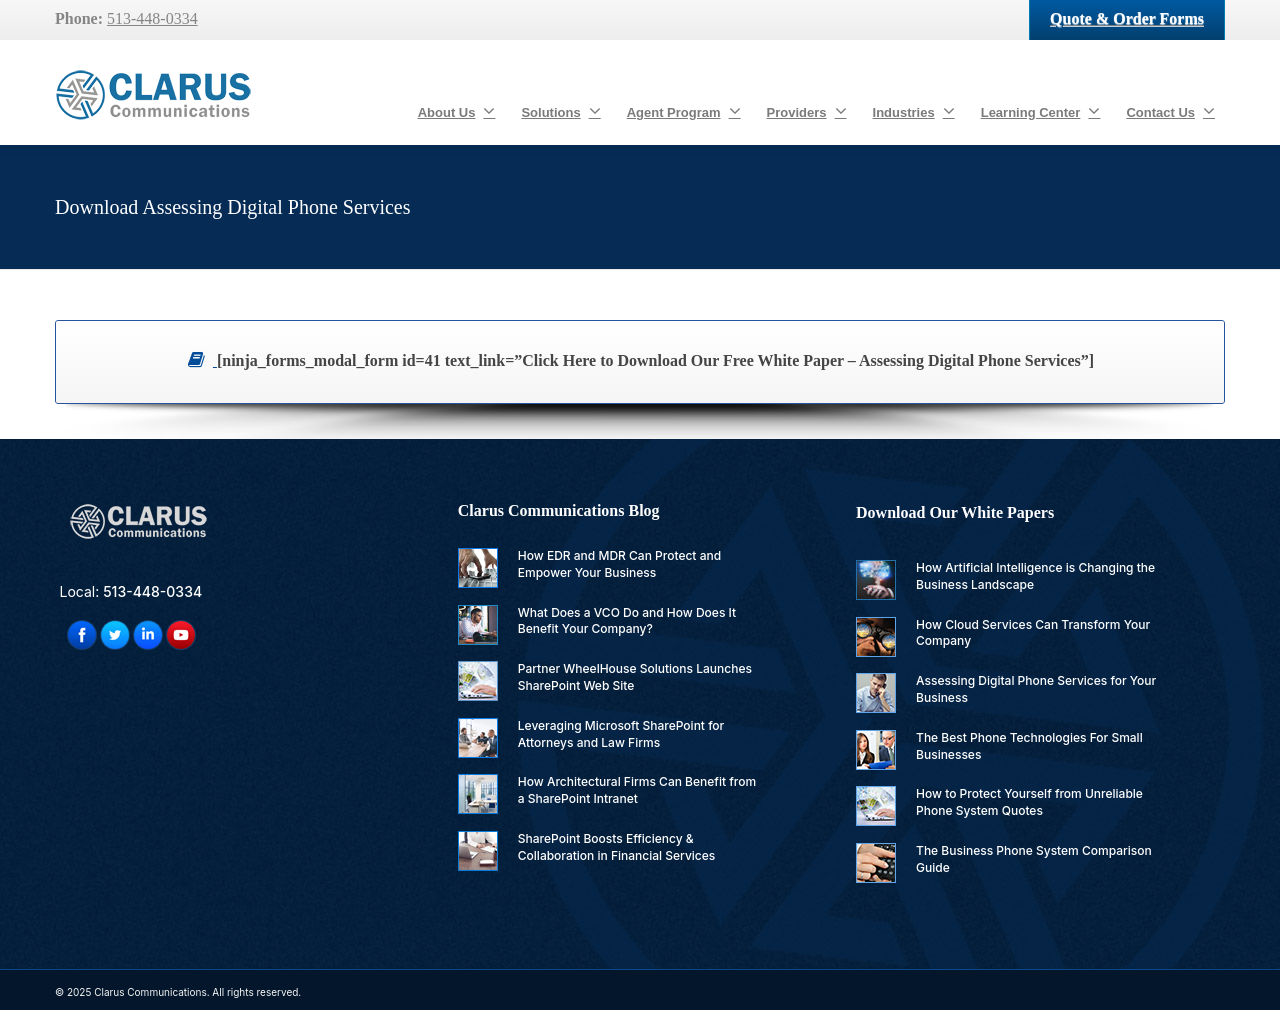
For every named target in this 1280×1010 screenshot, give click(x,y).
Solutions (560, 111)
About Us (457, 111)
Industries (914, 111)
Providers (807, 111)
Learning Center (1041, 111)
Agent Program (684, 111)
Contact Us (1170, 111)
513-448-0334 (152, 18)
